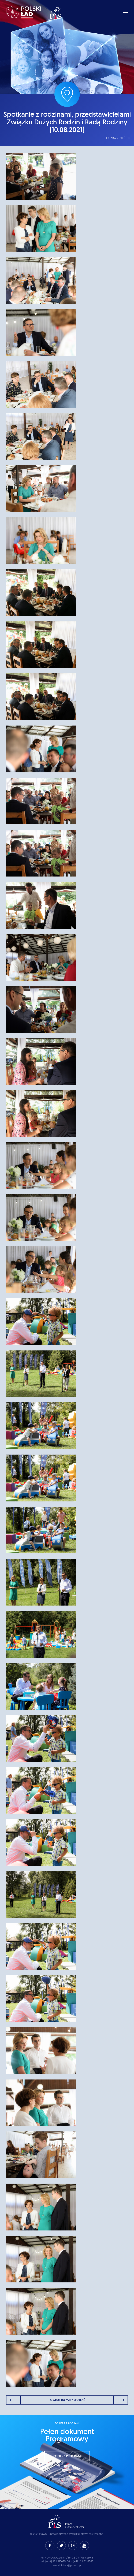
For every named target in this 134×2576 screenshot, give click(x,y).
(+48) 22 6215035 (55, 2561)
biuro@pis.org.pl (71, 2565)
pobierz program (67, 2456)
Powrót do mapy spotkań (67, 2400)
